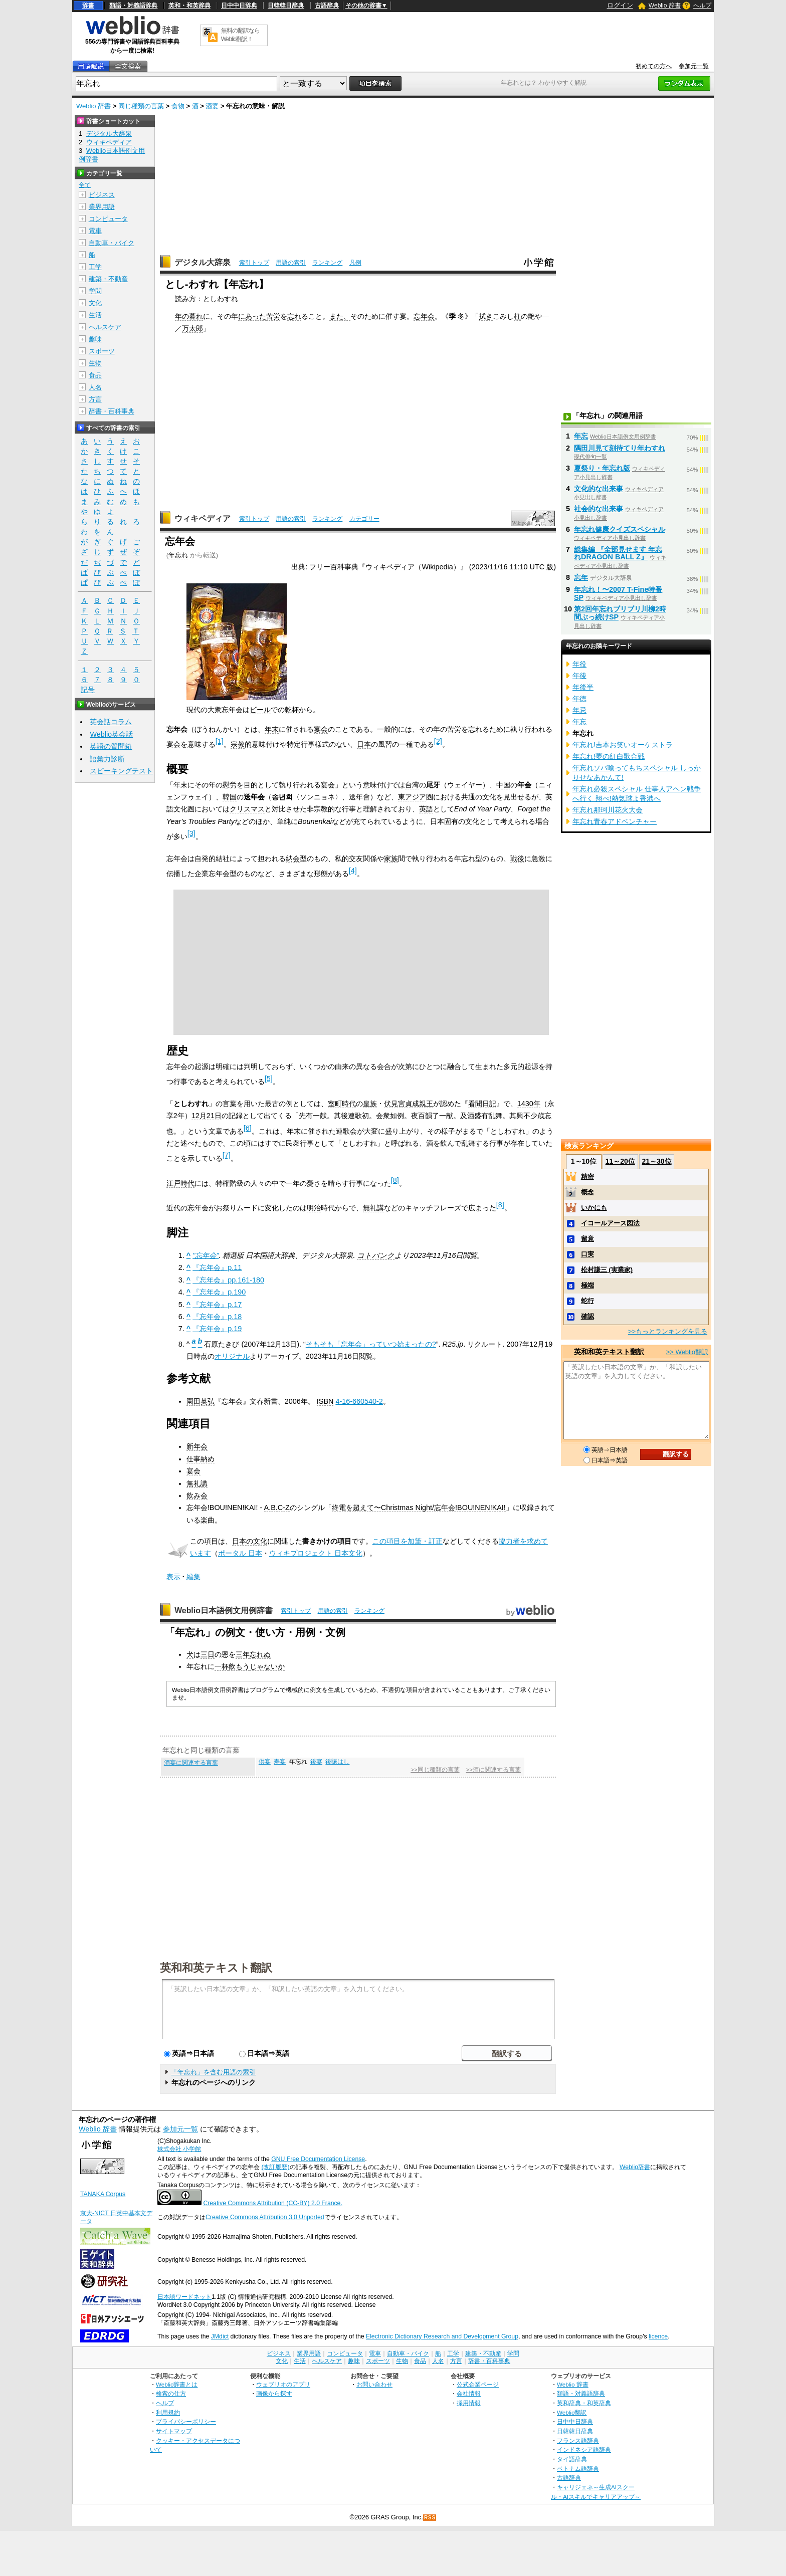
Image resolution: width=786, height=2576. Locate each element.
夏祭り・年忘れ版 (602, 468)
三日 (208, 1654)
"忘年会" (205, 1255)
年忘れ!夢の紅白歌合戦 (608, 756)
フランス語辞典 (578, 2440)
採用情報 (469, 2403)
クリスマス (247, 809)
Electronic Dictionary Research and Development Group (442, 2336)
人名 (95, 387)
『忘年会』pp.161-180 (228, 1280)
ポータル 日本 (240, 1553)
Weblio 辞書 (665, 5)
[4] (353, 871)
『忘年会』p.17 (217, 1305)
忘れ (294, 316)
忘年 (581, 577)
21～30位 (656, 1161)
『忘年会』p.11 (217, 1267)
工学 (95, 267)
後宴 (316, 1762)
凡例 (355, 262)
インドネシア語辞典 (584, 2449)
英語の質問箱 (111, 746)
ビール (260, 710)
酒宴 (212, 106)
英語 (426, 809)
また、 (339, 316)
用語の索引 (291, 262)
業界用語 (102, 206)
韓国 (230, 797)
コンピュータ (108, 219)
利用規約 (168, 2412)
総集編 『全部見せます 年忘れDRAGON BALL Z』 (618, 553)
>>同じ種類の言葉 (435, 1770)
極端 (587, 1285)
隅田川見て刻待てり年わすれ (619, 448)
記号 (88, 690)
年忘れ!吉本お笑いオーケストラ (622, 745)
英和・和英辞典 (189, 5)
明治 (314, 1208)
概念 (587, 1192)
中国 (503, 785)
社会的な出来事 (598, 509)
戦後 (517, 858)
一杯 (222, 1666)
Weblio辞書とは (177, 2384)
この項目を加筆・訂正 (407, 1541)
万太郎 (192, 328)
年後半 (583, 687)
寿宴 (280, 1762)
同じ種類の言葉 (141, 106)
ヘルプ (702, 5)
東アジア (412, 797)
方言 (95, 399)
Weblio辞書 (635, 2167)
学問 (95, 291)
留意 (587, 1238)
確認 (587, 1316)
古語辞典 (327, 5)
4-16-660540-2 (358, 1401)
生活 (95, 315)
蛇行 (587, 1301)
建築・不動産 (108, 279)
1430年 (528, 1104)
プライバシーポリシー (186, 2421)
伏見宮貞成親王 (408, 1104)
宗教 (238, 744)
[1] (220, 741)
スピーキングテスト (121, 771)
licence (658, 2336)
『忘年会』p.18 (217, 1317)
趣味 (95, 339)
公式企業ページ (478, 2384)
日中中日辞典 (239, 5)
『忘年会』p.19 (217, 1329)
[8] (395, 1180)
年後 (579, 676)
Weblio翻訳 (571, 2412)
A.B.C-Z (277, 1508)
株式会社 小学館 (179, 2149)
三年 (243, 1654)
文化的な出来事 (598, 489)
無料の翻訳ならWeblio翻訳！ (240, 35)
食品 (95, 375)
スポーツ (102, 351)
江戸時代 (180, 1183)
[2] (438, 741)
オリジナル (232, 1356)
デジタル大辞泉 (202, 262)
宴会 (321, 729)
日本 (364, 744)
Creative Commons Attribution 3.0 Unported (265, 2217)
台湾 (412, 785)
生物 (95, 363)
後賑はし (337, 1762)
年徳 (579, 699)
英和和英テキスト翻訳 (216, 1967)
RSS (430, 2517)
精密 (587, 1176)
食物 (177, 106)
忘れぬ (260, 1654)
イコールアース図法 (610, 1223)
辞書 (88, 5)
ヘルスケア (105, 327)
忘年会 (424, 316)
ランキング (327, 262)
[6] (248, 1128)
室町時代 (342, 1104)
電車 (95, 231)
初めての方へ (654, 66)
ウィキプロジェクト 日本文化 (315, 1553)
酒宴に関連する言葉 (191, 1763)
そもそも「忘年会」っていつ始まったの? (371, 1344)
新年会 (197, 1446)
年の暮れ (189, 316)
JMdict (220, 2336)
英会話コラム (111, 722)
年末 (272, 729)
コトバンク (376, 1255)
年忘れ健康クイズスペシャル (619, 529)
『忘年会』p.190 (219, 1292)
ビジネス (102, 194)
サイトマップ (174, 2431)
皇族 (370, 1104)
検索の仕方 (171, 2393)
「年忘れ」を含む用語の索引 (213, 2072)
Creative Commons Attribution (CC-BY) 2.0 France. (272, 2203)
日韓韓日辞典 (286, 5)
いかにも (594, 1207)
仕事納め (200, 1459)
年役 (579, 664)
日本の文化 (249, 1541)
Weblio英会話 (111, 734)
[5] (269, 1079)
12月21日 (206, 1116)
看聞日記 (482, 1104)
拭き (486, 316)
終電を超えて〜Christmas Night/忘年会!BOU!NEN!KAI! (419, 1508)
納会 (293, 858)
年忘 (581, 436)
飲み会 (197, 1495)
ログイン (620, 5)
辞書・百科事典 (111, 411)
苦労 (273, 316)
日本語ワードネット (184, 2296)
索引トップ (254, 262)
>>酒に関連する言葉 (493, 1770)
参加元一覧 (694, 66)
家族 (391, 858)
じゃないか (267, 1666)
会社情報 (469, 2393)
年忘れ (178, 555)
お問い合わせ (374, 2384)
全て (85, 185)
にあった (252, 316)
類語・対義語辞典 (133, 5)
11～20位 (620, 1161)
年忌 (579, 710)
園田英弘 (200, 1401)
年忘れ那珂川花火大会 (607, 810)
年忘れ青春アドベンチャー (614, 821)
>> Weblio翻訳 (687, 1352)
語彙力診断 (107, 759)
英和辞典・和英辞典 (584, 2403)
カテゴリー (364, 518)
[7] (227, 1155)
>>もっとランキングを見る (667, 1331)
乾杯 (292, 710)
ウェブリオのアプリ (283, 2384)
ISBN (325, 1401)
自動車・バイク (111, 243)
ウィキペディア (202, 518)
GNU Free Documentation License (318, 2159)
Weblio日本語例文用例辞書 (223, 1610)
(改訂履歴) (275, 2167)
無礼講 (373, 1208)
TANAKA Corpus (102, 2194)
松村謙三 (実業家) (607, 1269)
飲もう (239, 1666)
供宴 (265, 1762)
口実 (587, 1254)
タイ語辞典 (572, 2459)
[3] (191, 833)
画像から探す (274, 2393)
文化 (95, 303)
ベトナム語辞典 (578, 2468)
